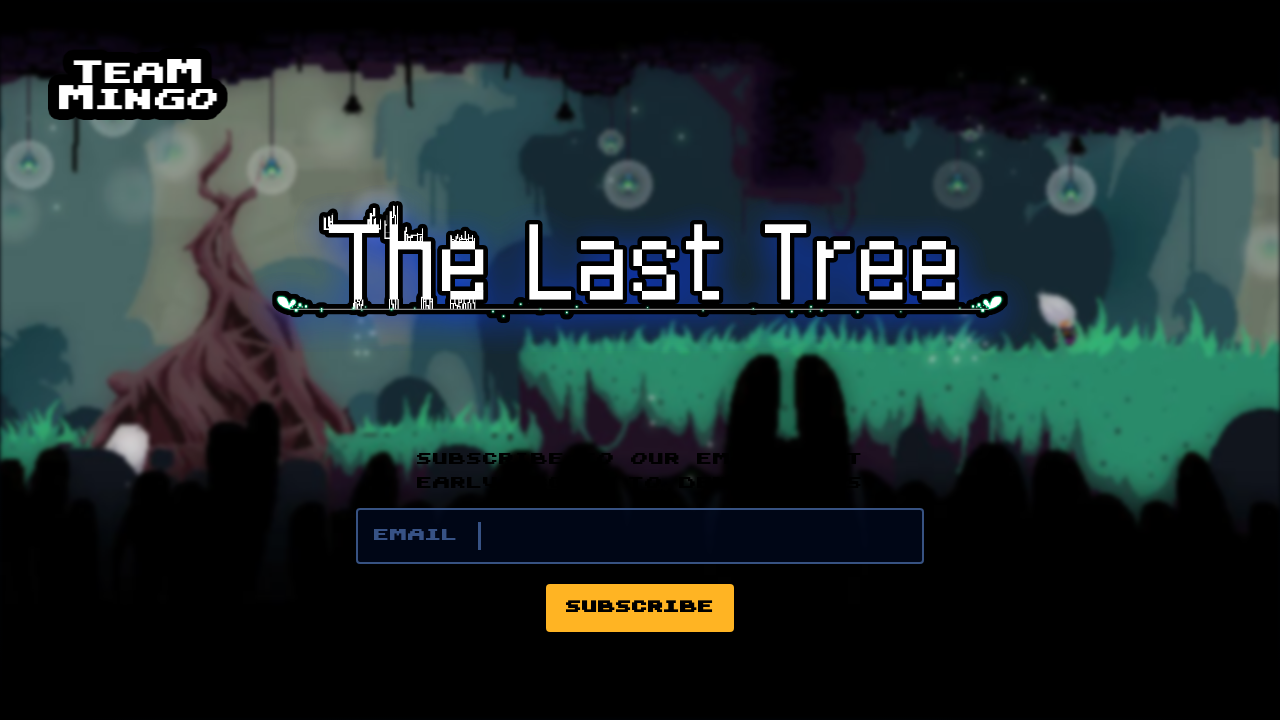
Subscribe (640, 608)
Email (416, 536)
